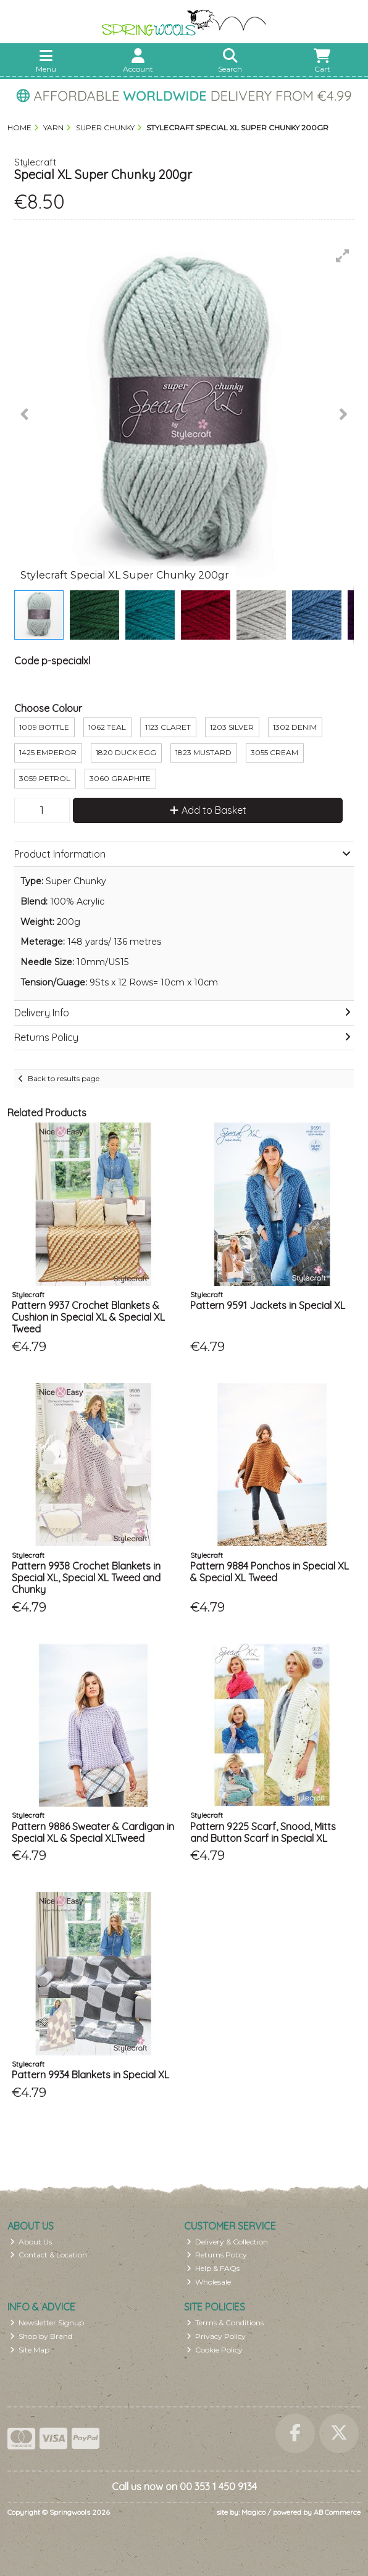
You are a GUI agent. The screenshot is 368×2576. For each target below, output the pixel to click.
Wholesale (209, 2281)
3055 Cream (274, 752)
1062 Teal (107, 727)
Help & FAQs (213, 2268)
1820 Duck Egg (126, 752)
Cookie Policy (214, 2349)
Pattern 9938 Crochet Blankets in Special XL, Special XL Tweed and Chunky (86, 1577)
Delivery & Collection (227, 2241)
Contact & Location (49, 2254)
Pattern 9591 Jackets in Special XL (267, 1305)
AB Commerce (337, 2512)
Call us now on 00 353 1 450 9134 (184, 2486)
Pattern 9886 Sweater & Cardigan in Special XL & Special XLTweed (93, 1832)
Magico (253, 2512)
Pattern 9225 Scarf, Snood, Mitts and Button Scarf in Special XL (263, 1832)
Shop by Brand (41, 2336)
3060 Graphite (120, 778)
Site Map (30, 2349)
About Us (31, 2241)
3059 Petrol (44, 778)
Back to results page (63, 1078)
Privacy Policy (216, 2336)
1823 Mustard (203, 752)
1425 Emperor (48, 752)
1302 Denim (295, 727)
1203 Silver (232, 727)
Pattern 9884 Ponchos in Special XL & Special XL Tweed (269, 1572)
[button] (343, 256)
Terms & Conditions (225, 2322)
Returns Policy (217, 2254)
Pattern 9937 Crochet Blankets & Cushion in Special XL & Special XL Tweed (88, 1317)
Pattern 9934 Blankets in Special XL (90, 2074)
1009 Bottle (44, 727)
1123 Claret (168, 727)
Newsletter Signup (47, 2322)
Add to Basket (208, 810)
